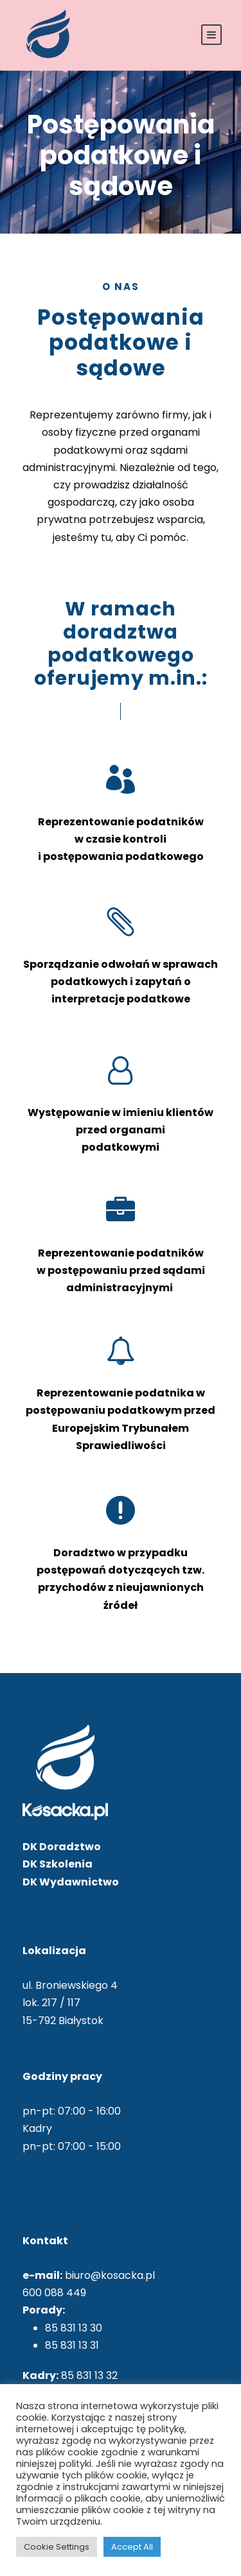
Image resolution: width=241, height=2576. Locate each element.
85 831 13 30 (73, 2328)
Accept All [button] (132, 2547)
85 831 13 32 (89, 2375)
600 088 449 (54, 2292)
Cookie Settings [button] (56, 2547)
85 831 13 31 (72, 2345)
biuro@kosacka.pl (110, 2275)
